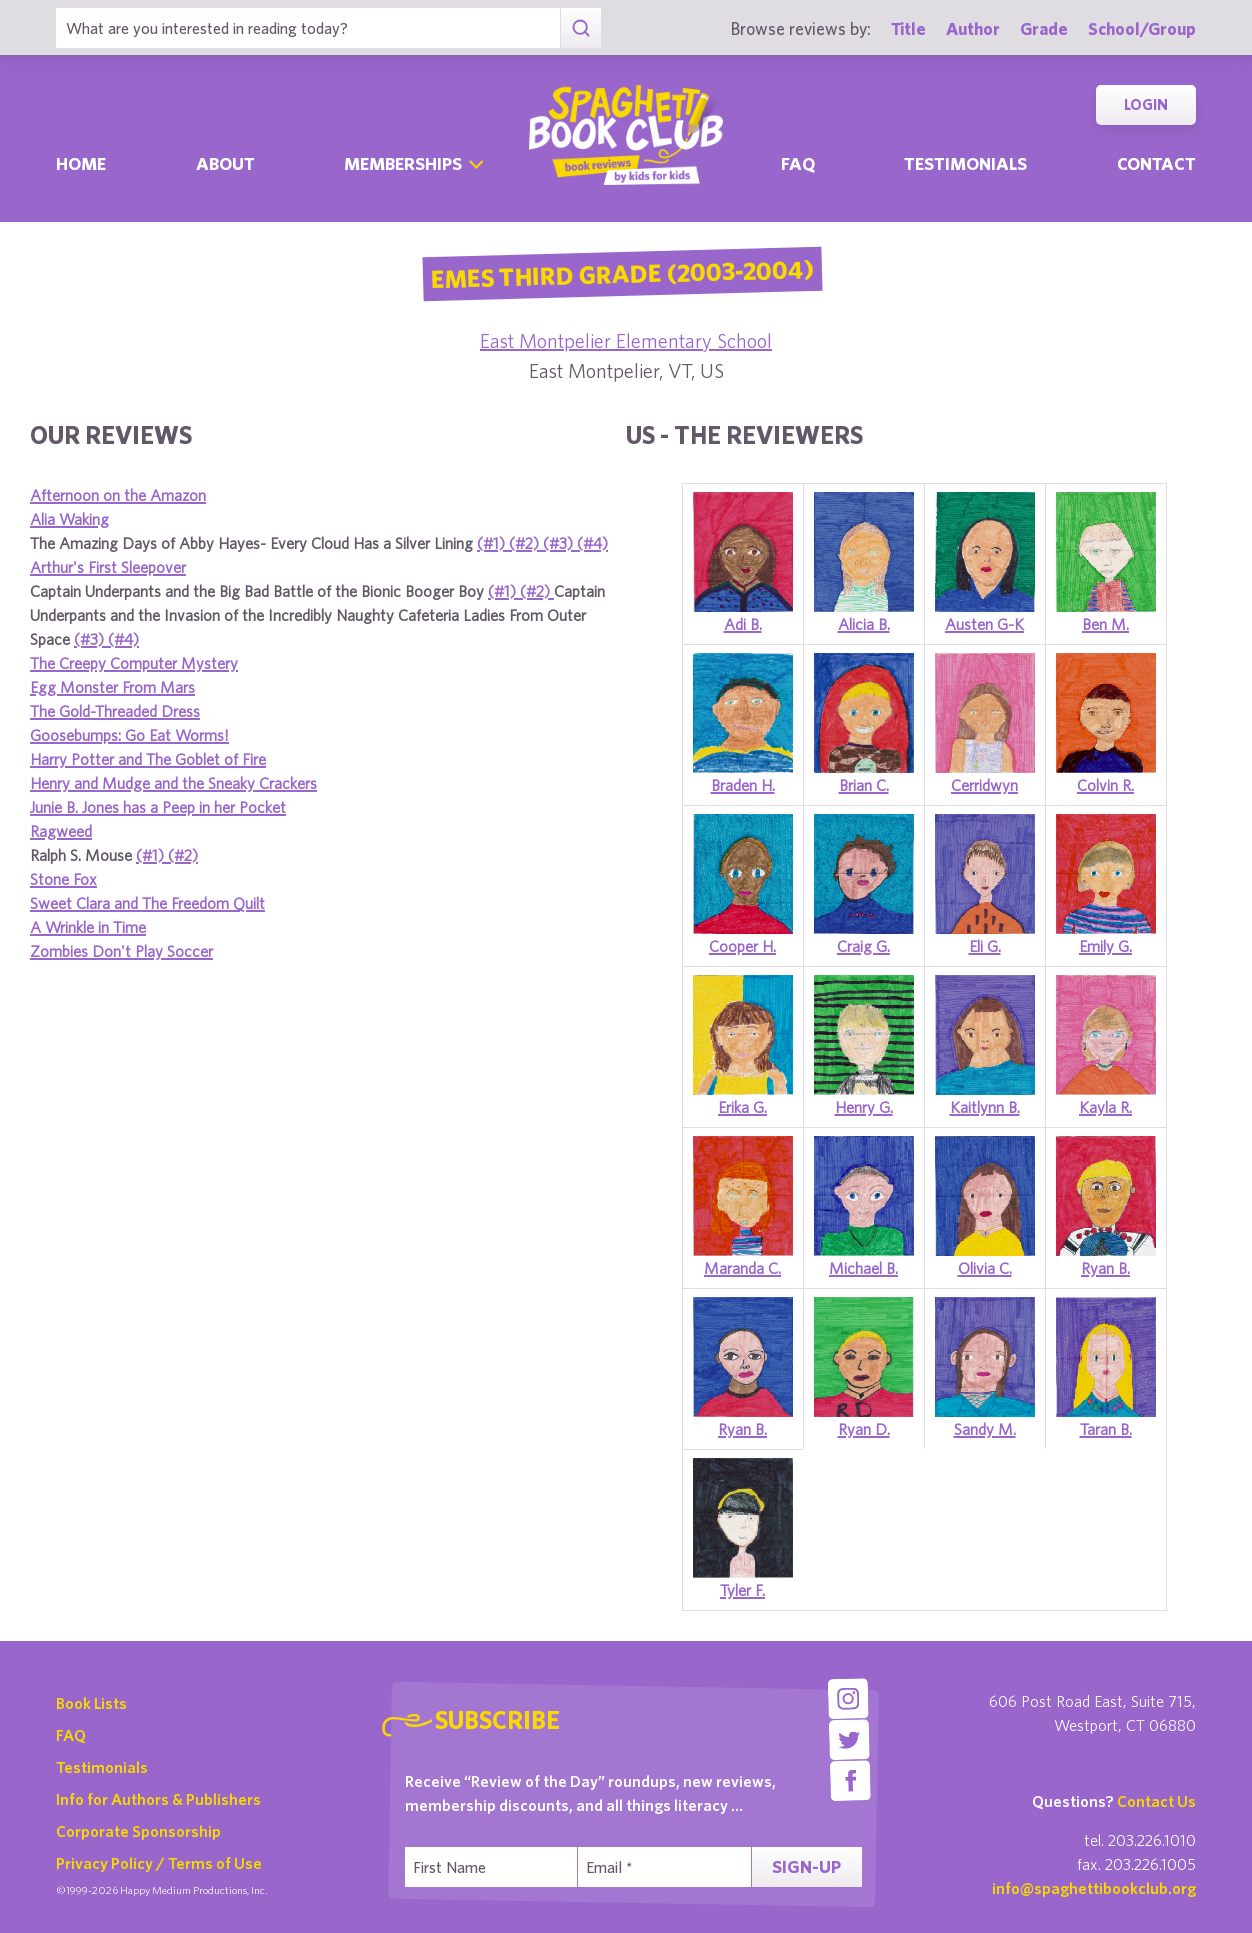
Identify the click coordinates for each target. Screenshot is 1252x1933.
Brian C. (864, 785)
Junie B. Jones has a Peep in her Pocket (158, 807)
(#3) (560, 543)
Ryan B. (1105, 1268)
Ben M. (1105, 624)
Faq (798, 163)
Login (1146, 104)
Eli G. (985, 946)
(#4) (592, 543)
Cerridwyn (984, 785)
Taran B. (1106, 1429)
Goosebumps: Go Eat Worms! (129, 735)
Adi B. (743, 624)
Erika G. (742, 1107)
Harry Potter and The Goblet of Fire (148, 759)
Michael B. (863, 1268)
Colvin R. (1105, 785)
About (225, 163)
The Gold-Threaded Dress (115, 711)
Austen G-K (984, 624)
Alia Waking (69, 519)
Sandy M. (985, 1429)
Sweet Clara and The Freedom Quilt (147, 903)
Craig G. (863, 946)
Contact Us (1156, 1801)
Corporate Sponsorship (138, 1831)
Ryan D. (864, 1429)
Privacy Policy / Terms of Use (159, 1863)
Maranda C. (742, 1268)
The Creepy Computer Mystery (134, 663)
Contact (1156, 163)
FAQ (71, 1735)
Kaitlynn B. (985, 1107)
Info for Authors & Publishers (158, 1799)
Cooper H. (742, 946)
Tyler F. (742, 1590)
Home (81, 163)
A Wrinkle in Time (88, 927)
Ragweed (61, 831)
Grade (1044, 28)
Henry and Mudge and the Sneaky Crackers (173, 783)
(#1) (493, 543)
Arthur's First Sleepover (108, 567)
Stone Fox (63, 879)
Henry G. (864, 1107)
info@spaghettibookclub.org (1094, 1888)
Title (908, 28)
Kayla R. (1105, 1107)
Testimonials (965, 163)
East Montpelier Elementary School (626, 340)
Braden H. (743, 785)
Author (973, 28)
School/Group (1142, 28)
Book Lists (91, 1703)
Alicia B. (864, 624)
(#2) (526, 543)
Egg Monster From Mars (112, 687)
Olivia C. (985, 1268)
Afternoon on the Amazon (118, 495)
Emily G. (1105, 946)
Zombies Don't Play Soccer (121, 951)
